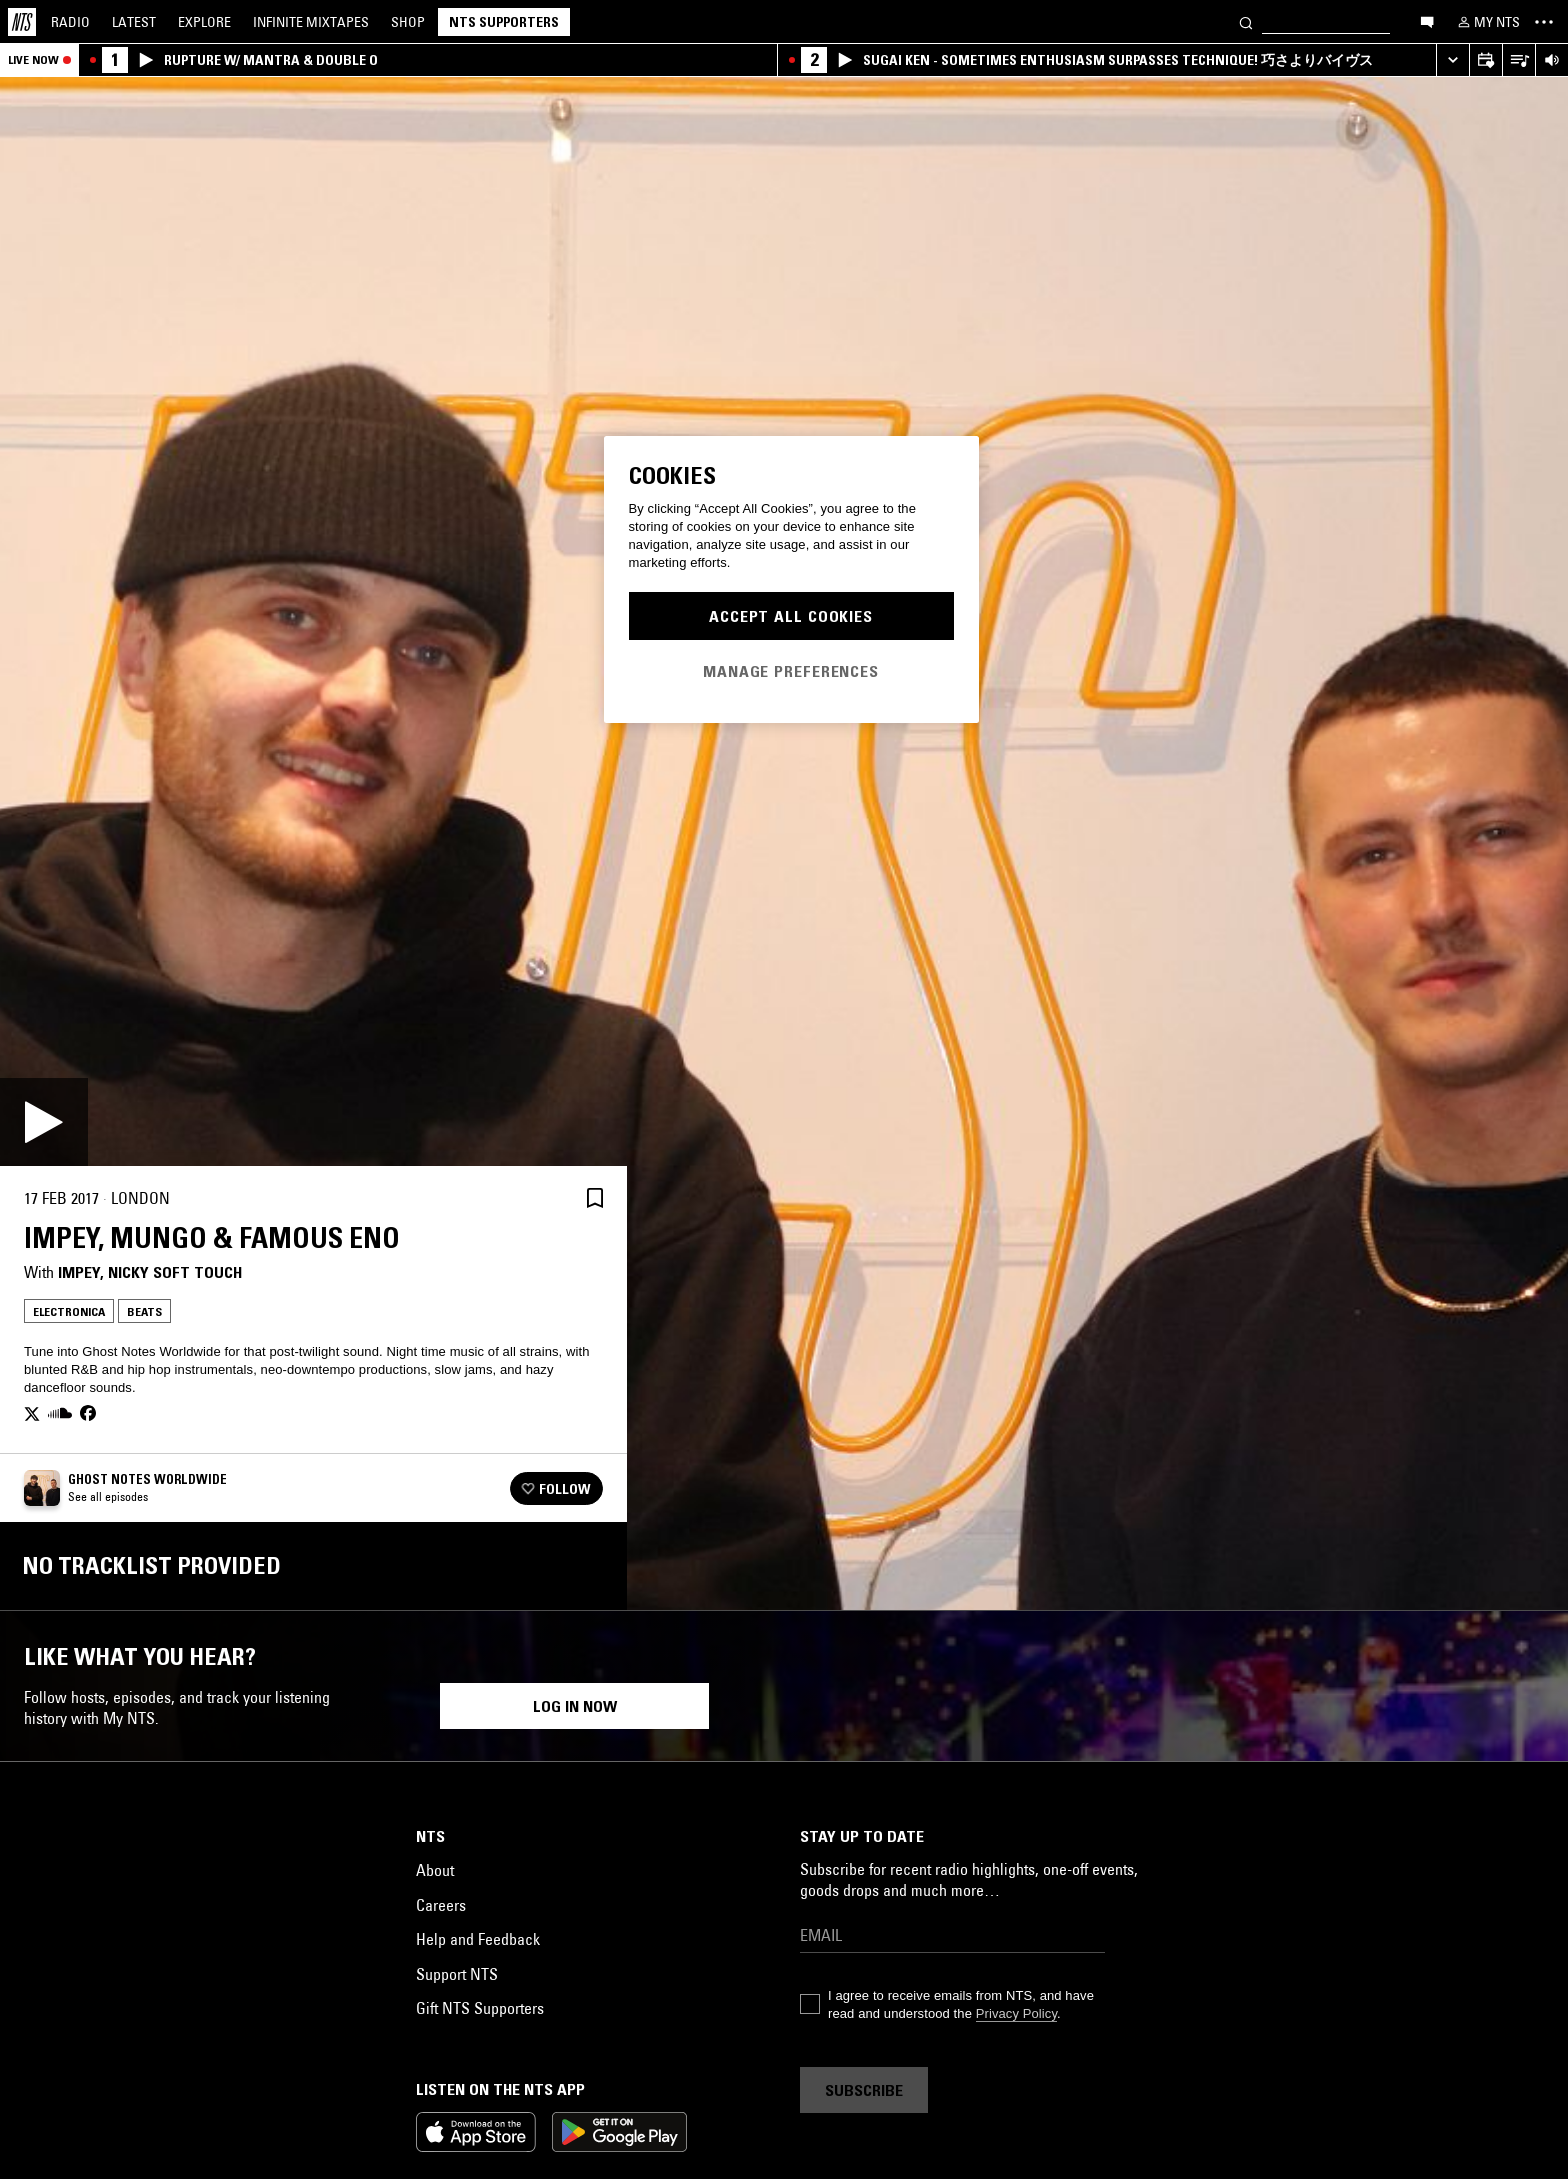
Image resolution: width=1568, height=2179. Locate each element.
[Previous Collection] (1530, 1836)
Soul (61, 1972)
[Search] (1246, 21)
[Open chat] (1427, 21)
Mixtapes (311, 22)
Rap (231, 1972)
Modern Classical (1335, 2004)
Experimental (1416, 1972)
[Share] (547, 1198)
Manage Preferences (791, 671)
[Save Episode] (595, 1198)
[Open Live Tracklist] (1518, 60)
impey (79, 1272)
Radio (70, 22)
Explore (204, 22)
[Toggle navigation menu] (1544, 22)
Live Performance (148, 1972)
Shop (408, 22)
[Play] (44, 1122)
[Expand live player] (1452, 60)
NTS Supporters (504, 22)
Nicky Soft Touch (175, 1272)
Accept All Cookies (791, 616)
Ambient (1093, 2004)
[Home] (22, 22)
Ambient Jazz (491, 2004)
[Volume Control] (1551, 60)
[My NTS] (1487, 22)
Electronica (69, 1311)
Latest (134, 22)
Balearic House (804, 1972)
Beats (144, 1311)
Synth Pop (697, 2004)
